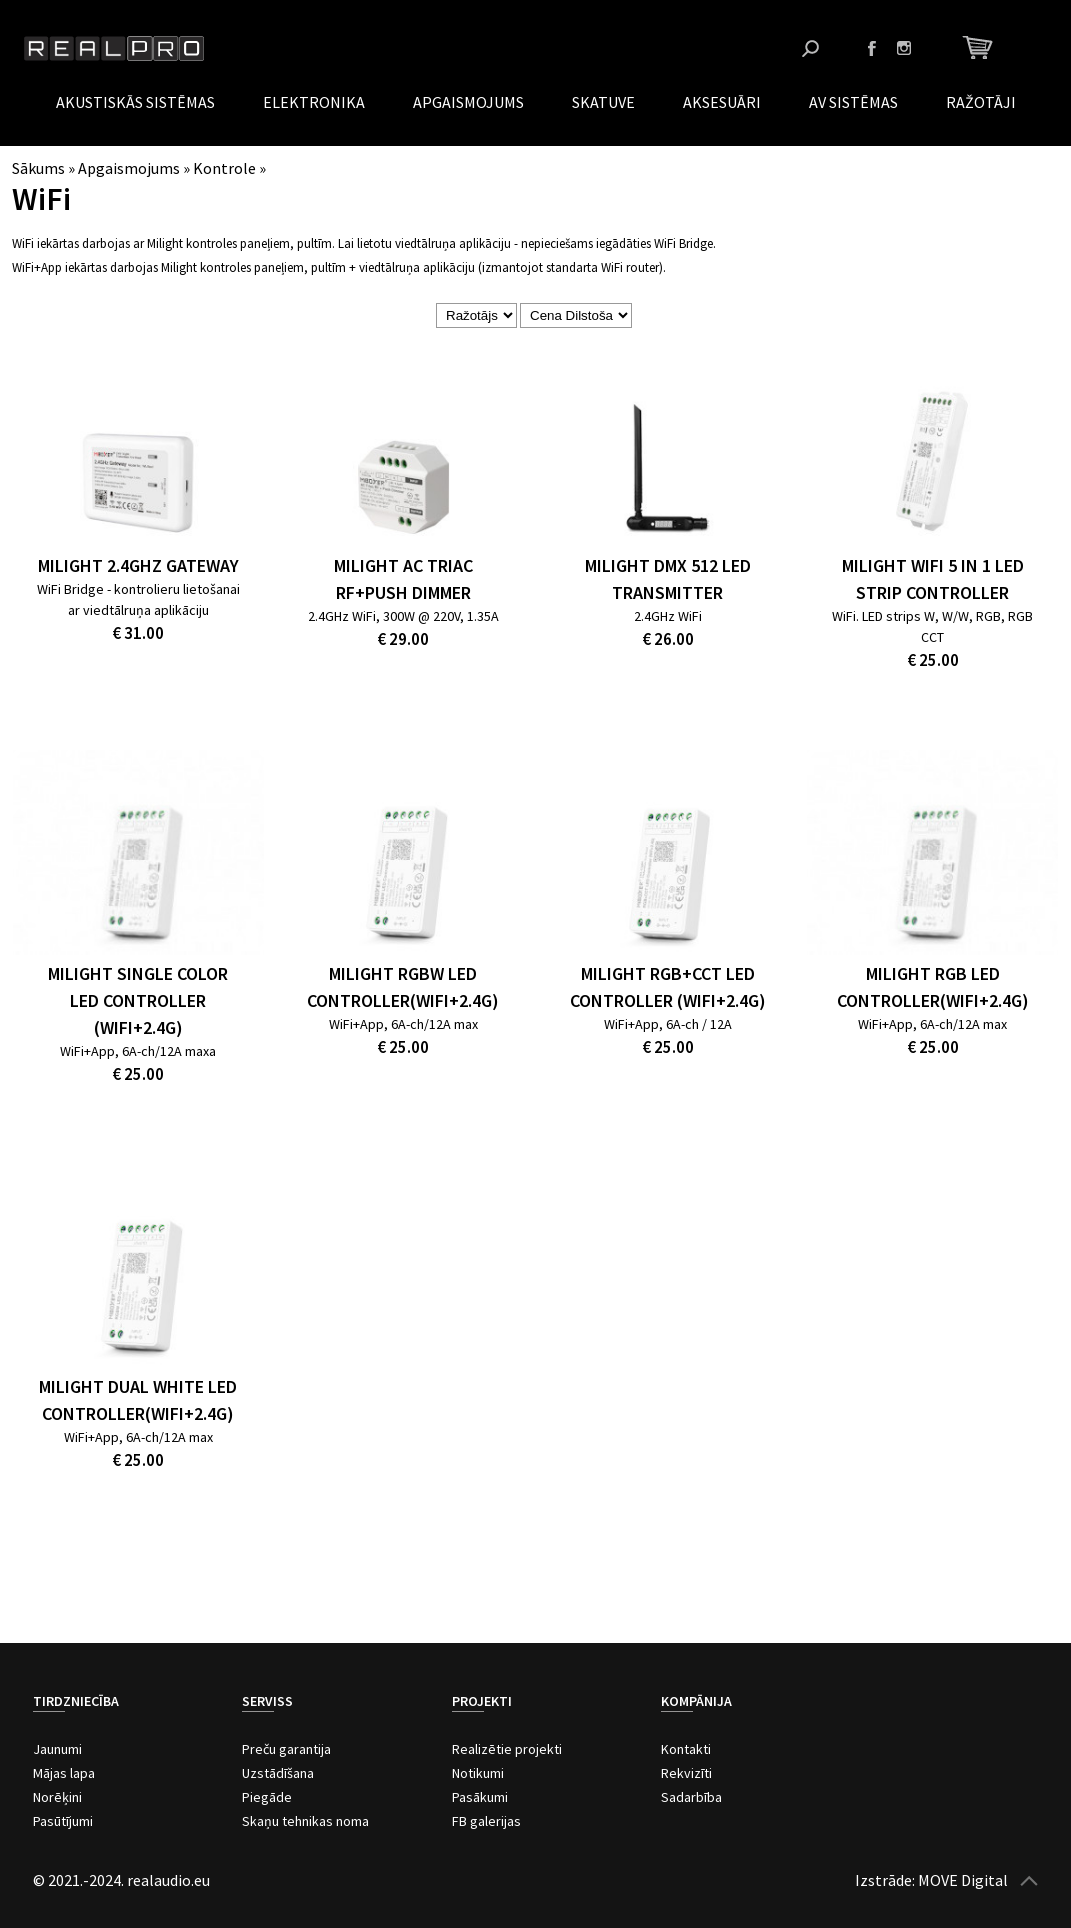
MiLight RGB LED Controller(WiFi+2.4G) (933, 987)
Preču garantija (286, 1749)
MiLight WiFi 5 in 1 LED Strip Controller (933, 579)
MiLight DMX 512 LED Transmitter (668, 579)
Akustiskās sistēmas (135, 102)
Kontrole (224, 168)
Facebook (872, 48)
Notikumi (478, 1773)
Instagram (904, 48)
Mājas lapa (64, 1773)
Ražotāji (981, 102)
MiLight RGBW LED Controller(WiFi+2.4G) (403, 987)
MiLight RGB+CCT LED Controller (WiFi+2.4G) (668, 987)
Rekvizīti (686, 1773)
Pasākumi (480, 1797)
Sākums (38, 168)
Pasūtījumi (63, 1821)
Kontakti (686, 1749)
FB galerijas (486, 1821)
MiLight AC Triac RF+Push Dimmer (403, 579)
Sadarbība (691, 1797)
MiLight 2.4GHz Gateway (138, 565)
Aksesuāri (722, 102)
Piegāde (267, 1797)
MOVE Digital (963, 1880)
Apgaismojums (468, 102)
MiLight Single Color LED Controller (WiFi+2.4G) (138, 1000)
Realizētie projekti (507, 1749)
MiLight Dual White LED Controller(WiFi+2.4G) (138, 1400)
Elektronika (314, 102)
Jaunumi (57, 1749)
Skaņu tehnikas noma (305, 1821)
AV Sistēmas (853, 102)
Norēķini (57, 1797)
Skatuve (603, 102)
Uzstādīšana (278, 1773)
